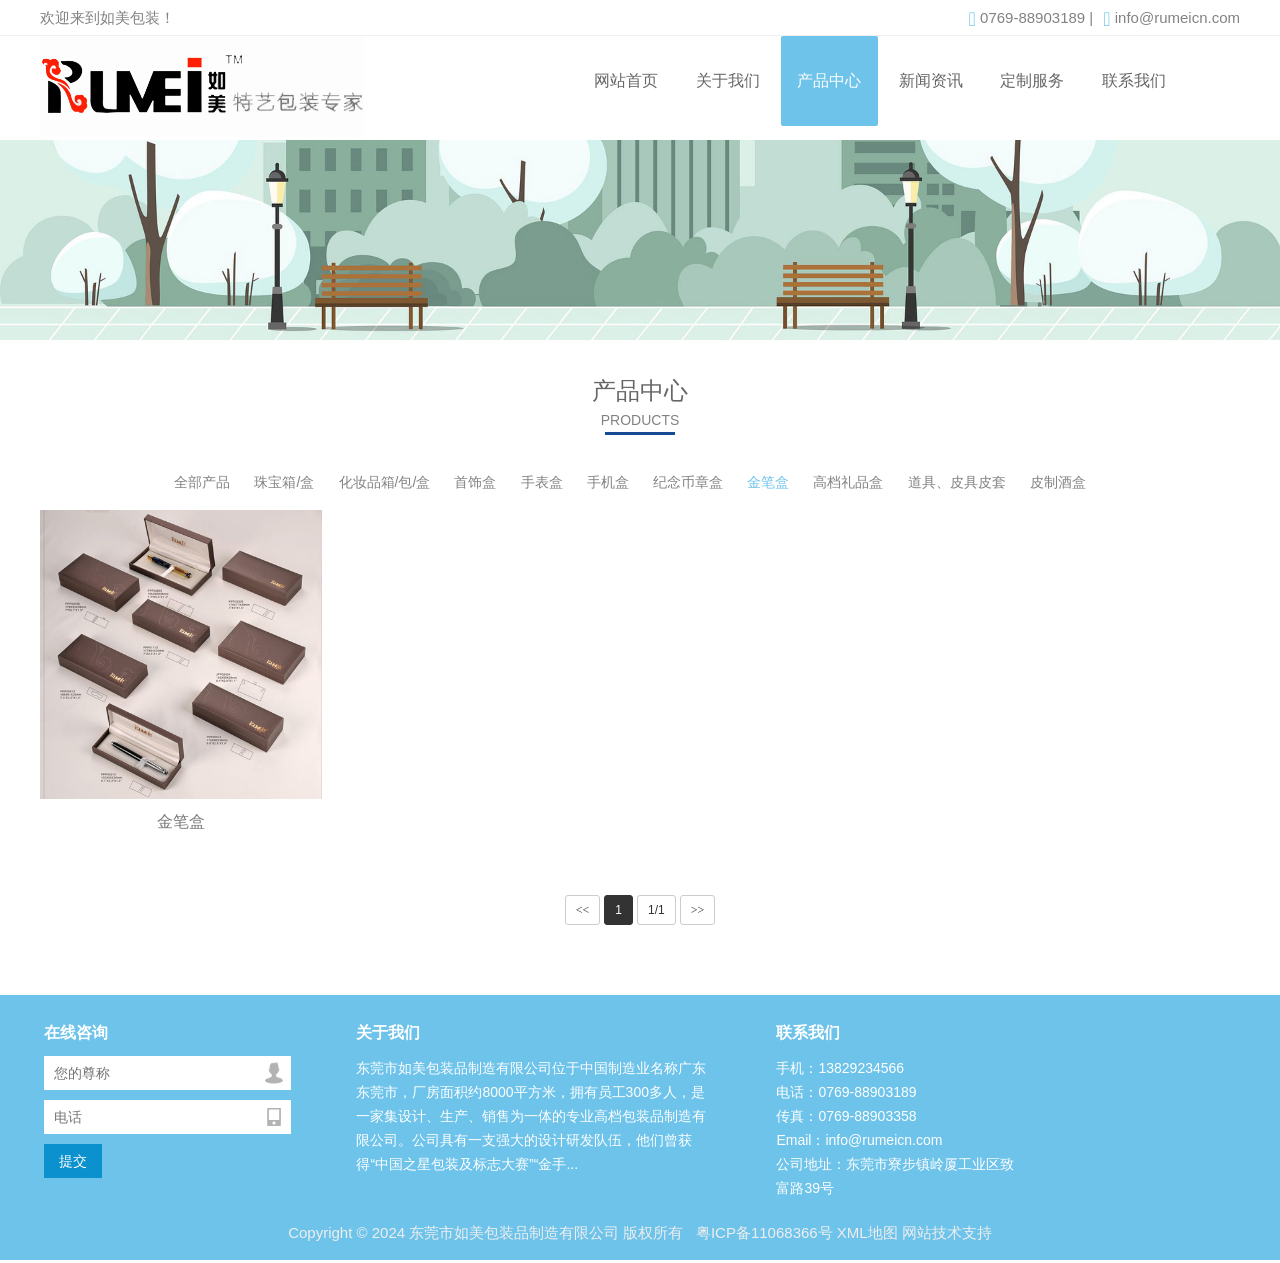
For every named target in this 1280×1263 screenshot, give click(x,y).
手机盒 (608, 482)
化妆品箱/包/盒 (385, 482)
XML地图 (867, 1232)
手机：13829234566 (840, 1068)
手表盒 (542, 482)
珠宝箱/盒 (284, 482)
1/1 (656, 910)
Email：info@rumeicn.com (859, 1140)
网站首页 (626, 80)
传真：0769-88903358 (846, 1116)
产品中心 (829, 80)
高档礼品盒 (848, 482)
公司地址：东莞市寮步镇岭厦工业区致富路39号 (895, 1176)
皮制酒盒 (1058, 482)
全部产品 (202, 482)
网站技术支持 (947, 1232)
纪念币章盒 (688, 482)
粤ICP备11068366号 (762, 1232)
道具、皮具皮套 (957, 482)
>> (698, 910)
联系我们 (1134, 80)
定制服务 (1032, 80)
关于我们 (728, 80)
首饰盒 (475, 482)
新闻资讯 (931, 80)
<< (583, 910)
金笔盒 (768, 482)
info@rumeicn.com (1171, 19)
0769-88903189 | (1031, 19)
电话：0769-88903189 (846, 1092)
